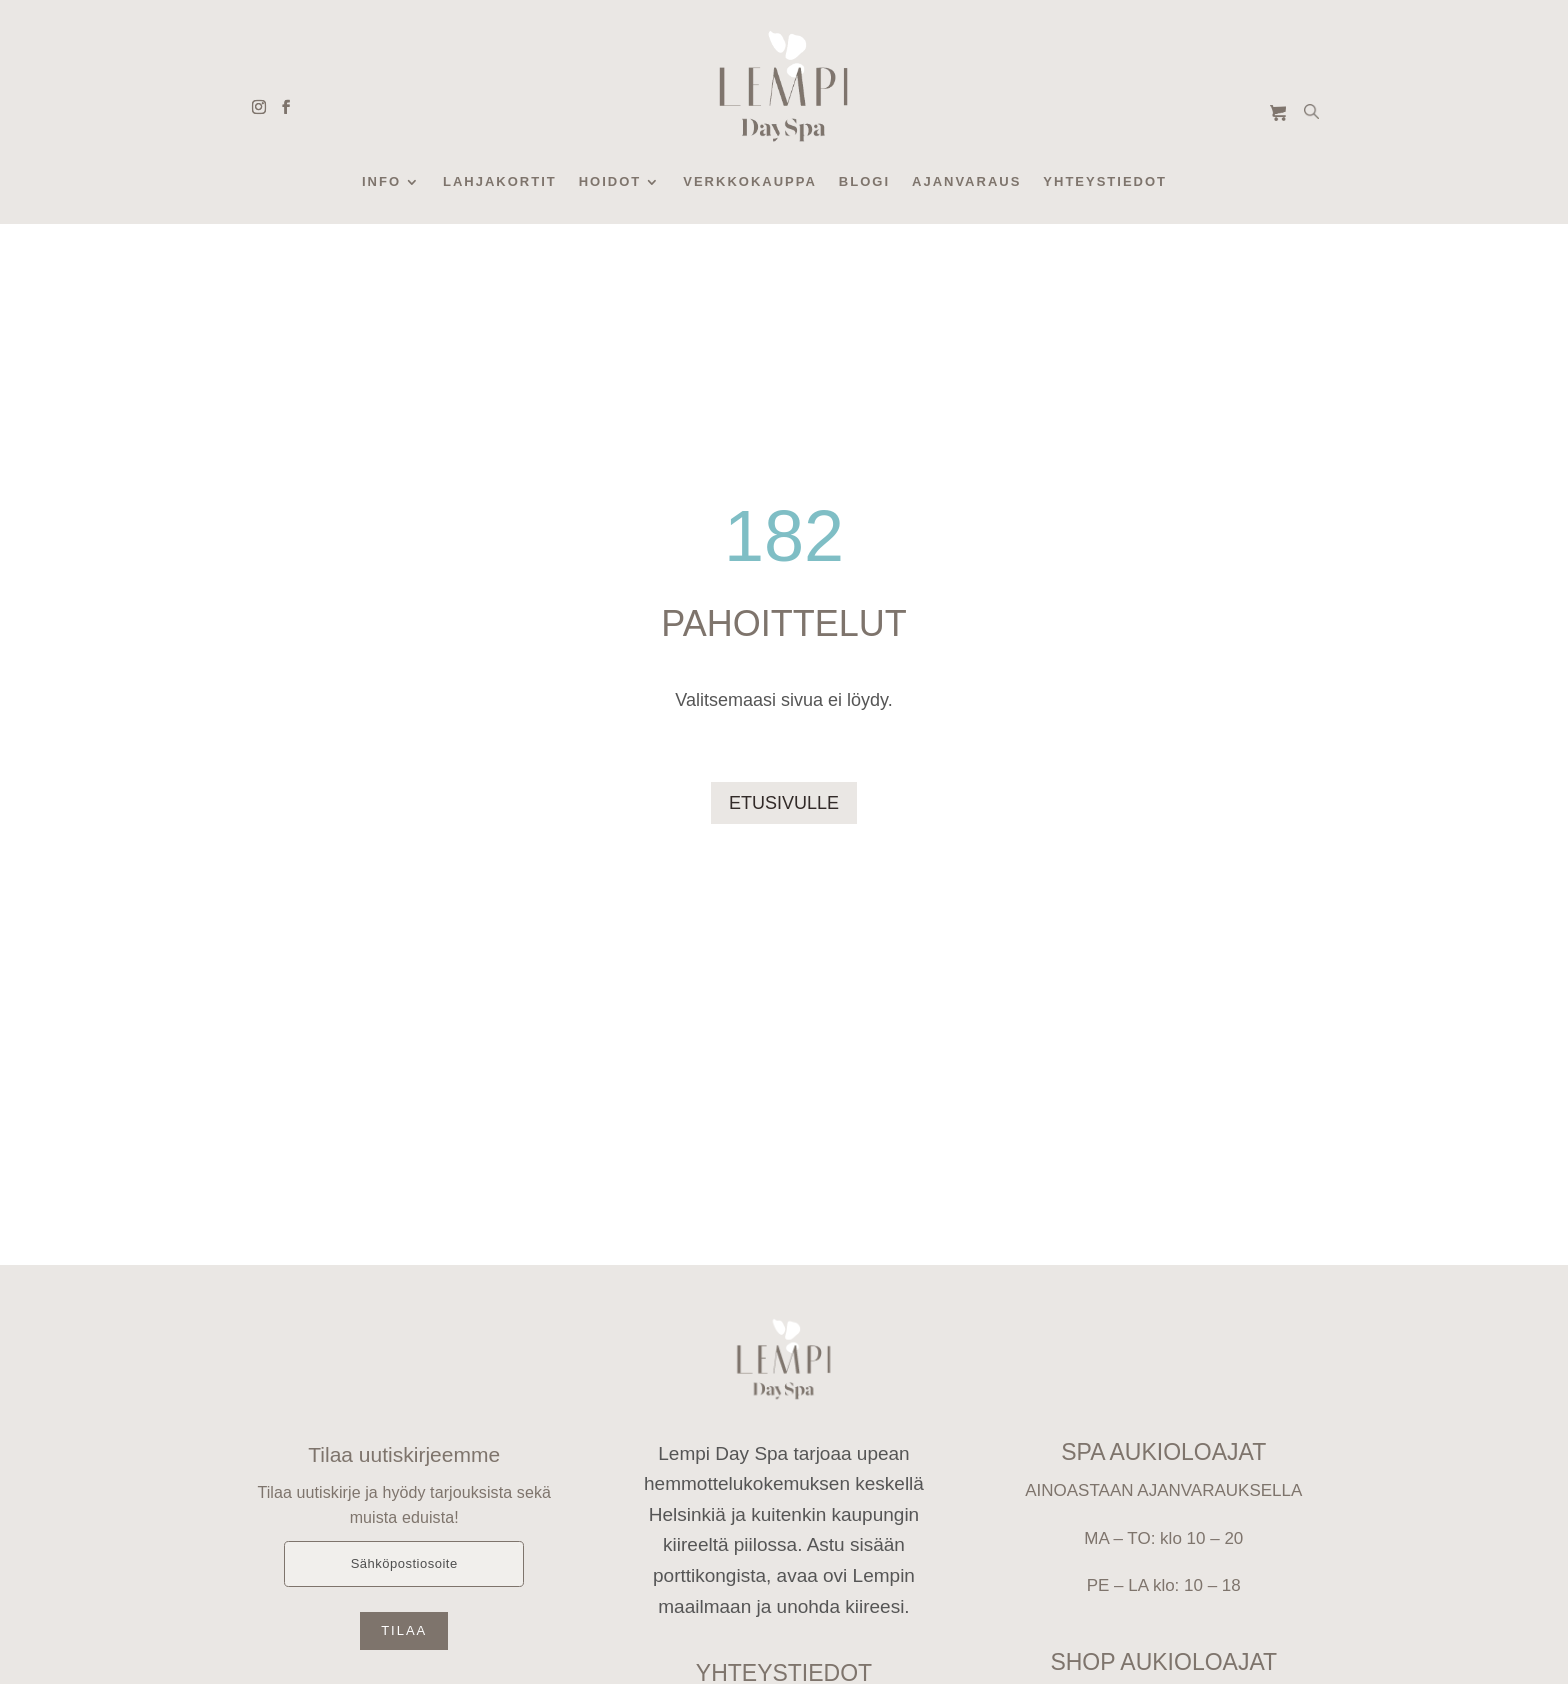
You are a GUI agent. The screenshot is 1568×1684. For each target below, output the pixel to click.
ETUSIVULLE (784, 803)
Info (381, 182)
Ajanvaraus (966, 182)
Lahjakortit (500, 182)
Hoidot (610, 182)
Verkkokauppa (750, 182)
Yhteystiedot (1105, 182)
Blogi (864, 182)
